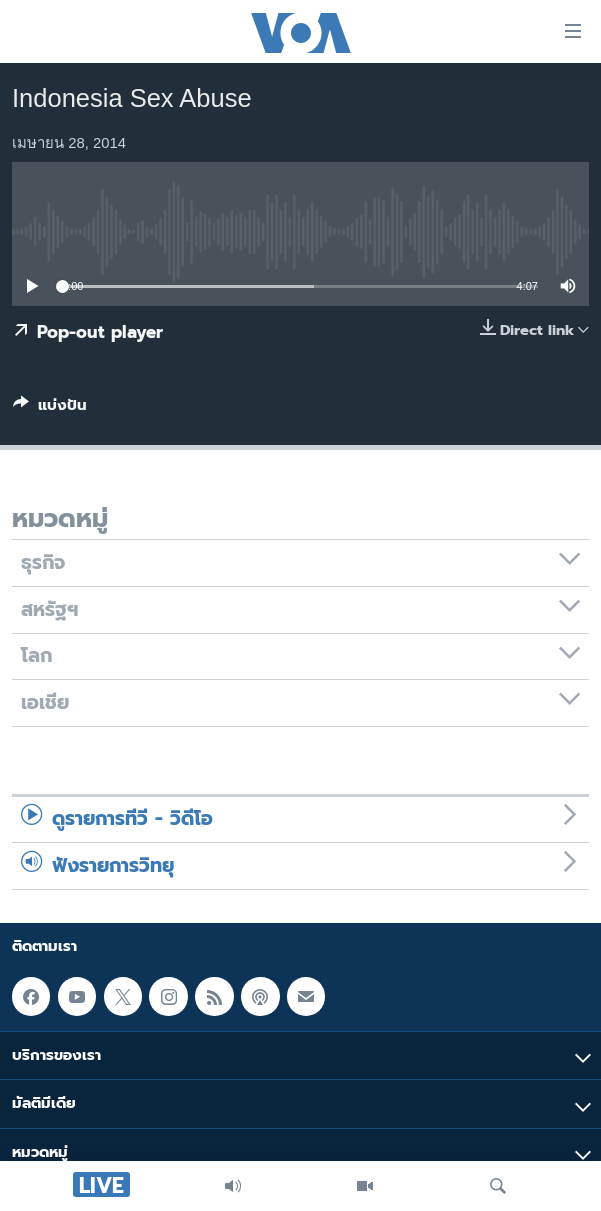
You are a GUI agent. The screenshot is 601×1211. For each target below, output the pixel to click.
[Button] (50, 409)
